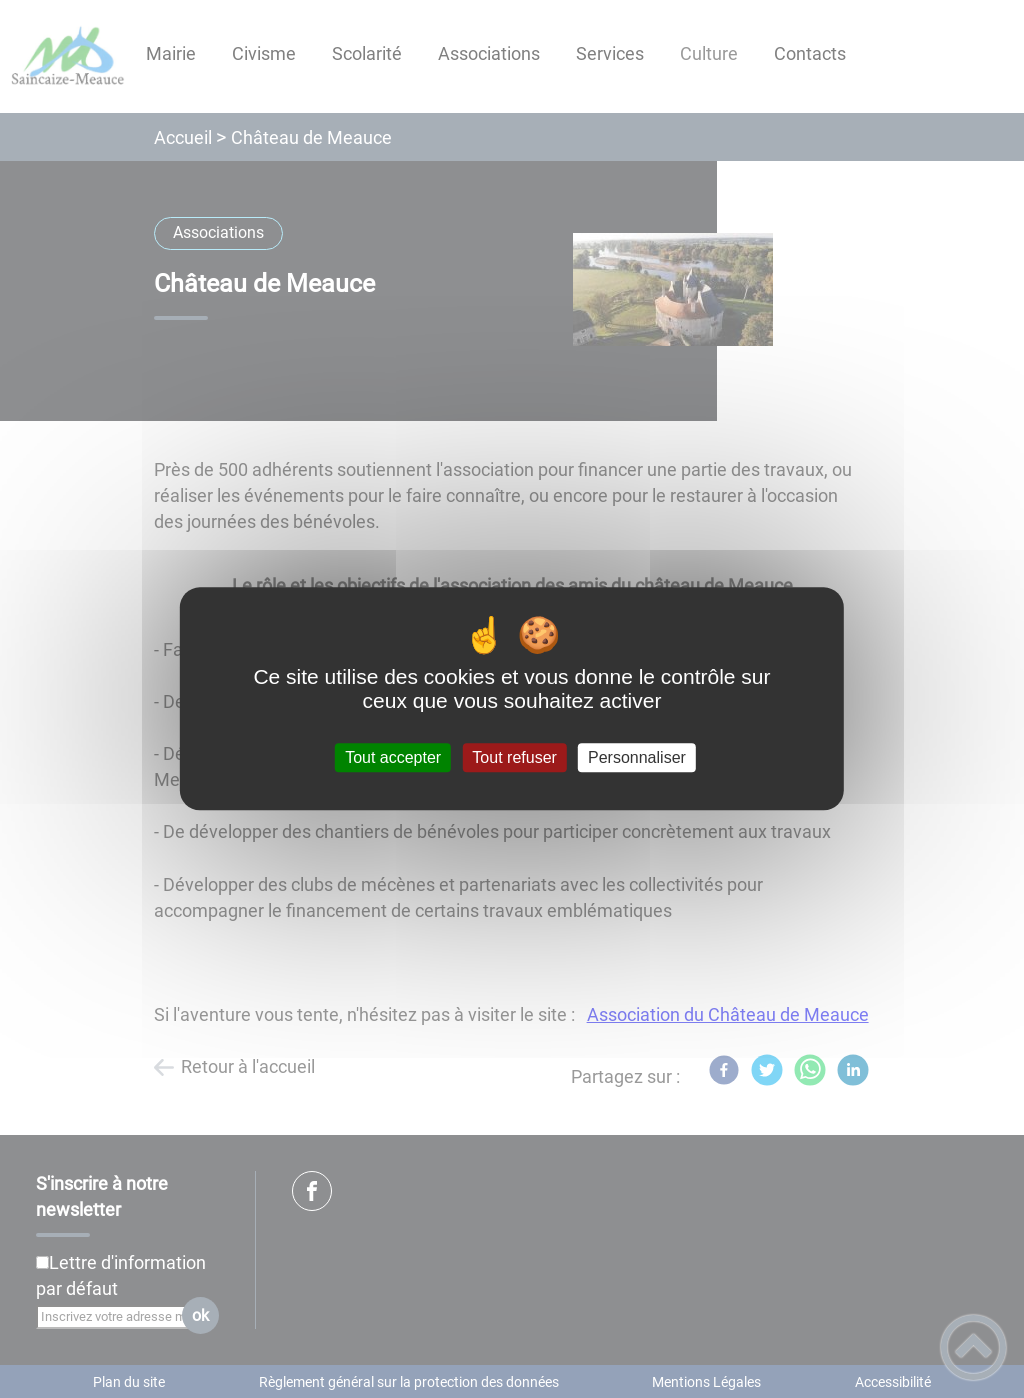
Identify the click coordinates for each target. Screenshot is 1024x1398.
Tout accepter (393, 757)
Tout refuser (514, 757)
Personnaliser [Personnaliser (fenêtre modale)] (637, 757)
